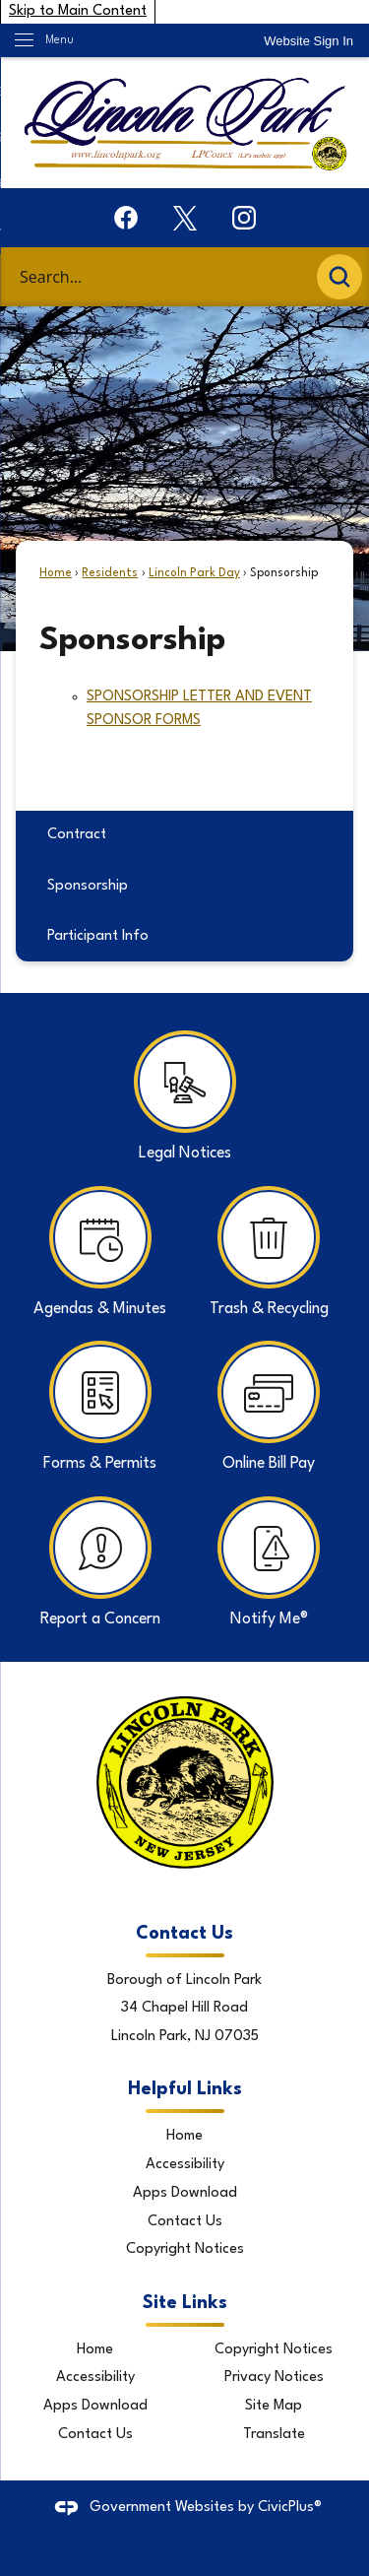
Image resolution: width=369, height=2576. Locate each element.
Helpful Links (185, 2089)
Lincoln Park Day (194, 573)
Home (55, 573)
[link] (308, 41)
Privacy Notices (274, 2377)
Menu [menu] (59, 40)
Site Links (185, 2303)
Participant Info (98, 936)
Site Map (273, 2406)
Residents (110, 573)
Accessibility (185, 2164)
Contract (76, 834)
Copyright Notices (185, 2249)
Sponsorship (87, 886)
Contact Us (185, 2221)
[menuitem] (184, 836)
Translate (274, 2434)
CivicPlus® (290, 2507)
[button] (339, 276)
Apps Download (185, 2193)
